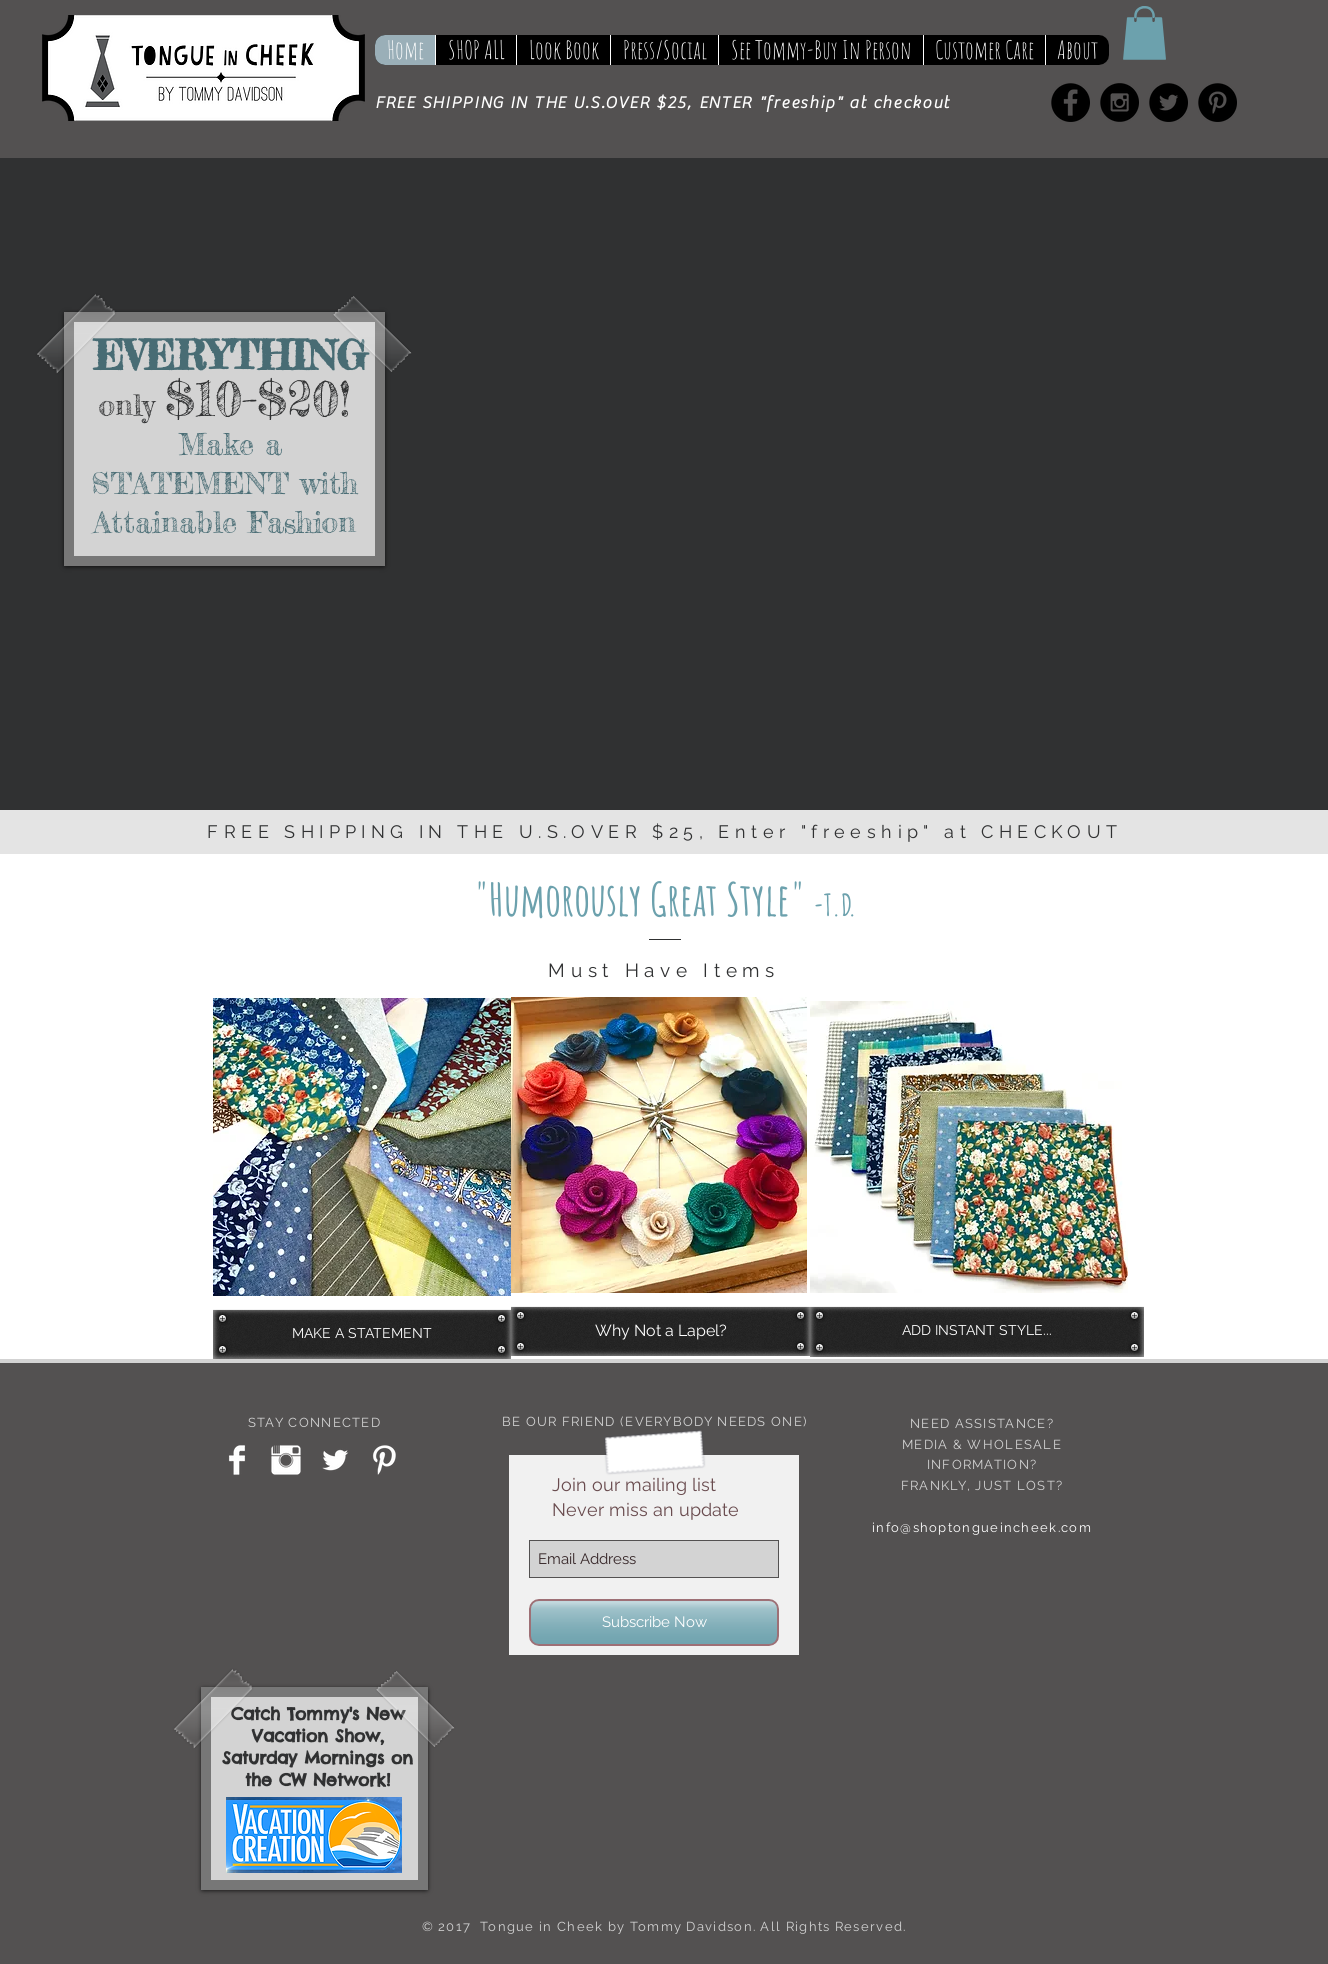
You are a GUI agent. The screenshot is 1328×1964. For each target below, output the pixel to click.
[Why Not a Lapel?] (660, 1331)
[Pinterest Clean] (384, 1460)
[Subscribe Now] (654, 1622)
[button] (1144, 33)
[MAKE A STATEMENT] (362, 1334)
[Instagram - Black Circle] (1119, 102)
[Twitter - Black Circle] (1168, 102)
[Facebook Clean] (237, 1460)
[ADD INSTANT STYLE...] (977, 1331)
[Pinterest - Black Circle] (1217, 102)
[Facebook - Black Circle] (1070, 102)
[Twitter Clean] (335, 1460)
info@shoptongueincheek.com (982, 1527)
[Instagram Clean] (286, 1460)
